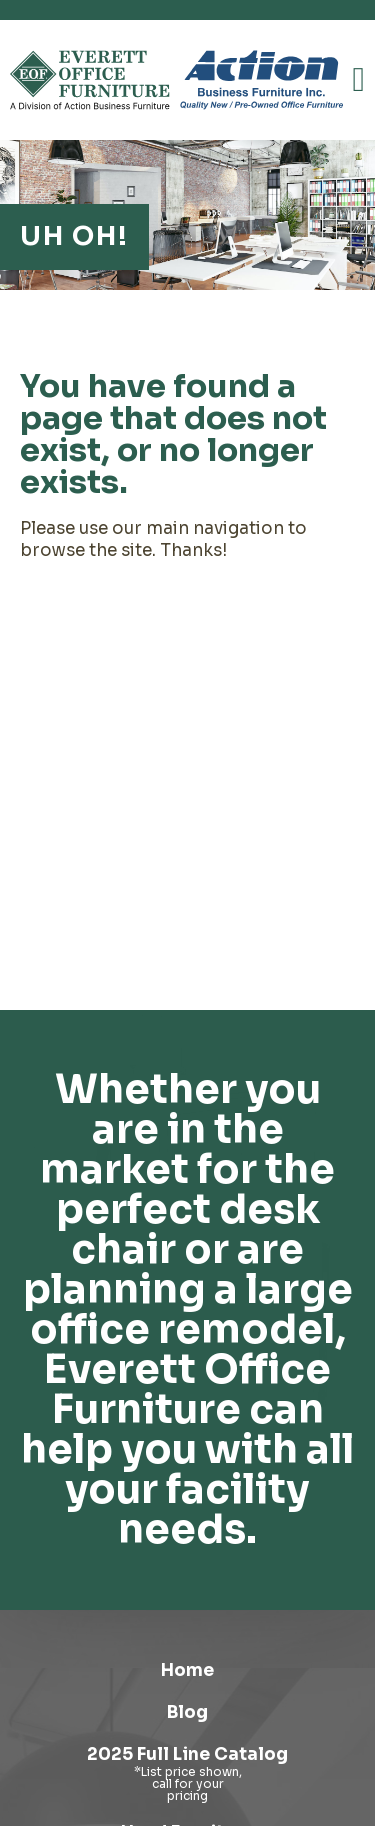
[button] (359, 80)
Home (187, 1670)
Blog (187, 1712)
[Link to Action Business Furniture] (261, 80)
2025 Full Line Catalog (187, 1754)
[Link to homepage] (90, 80)
